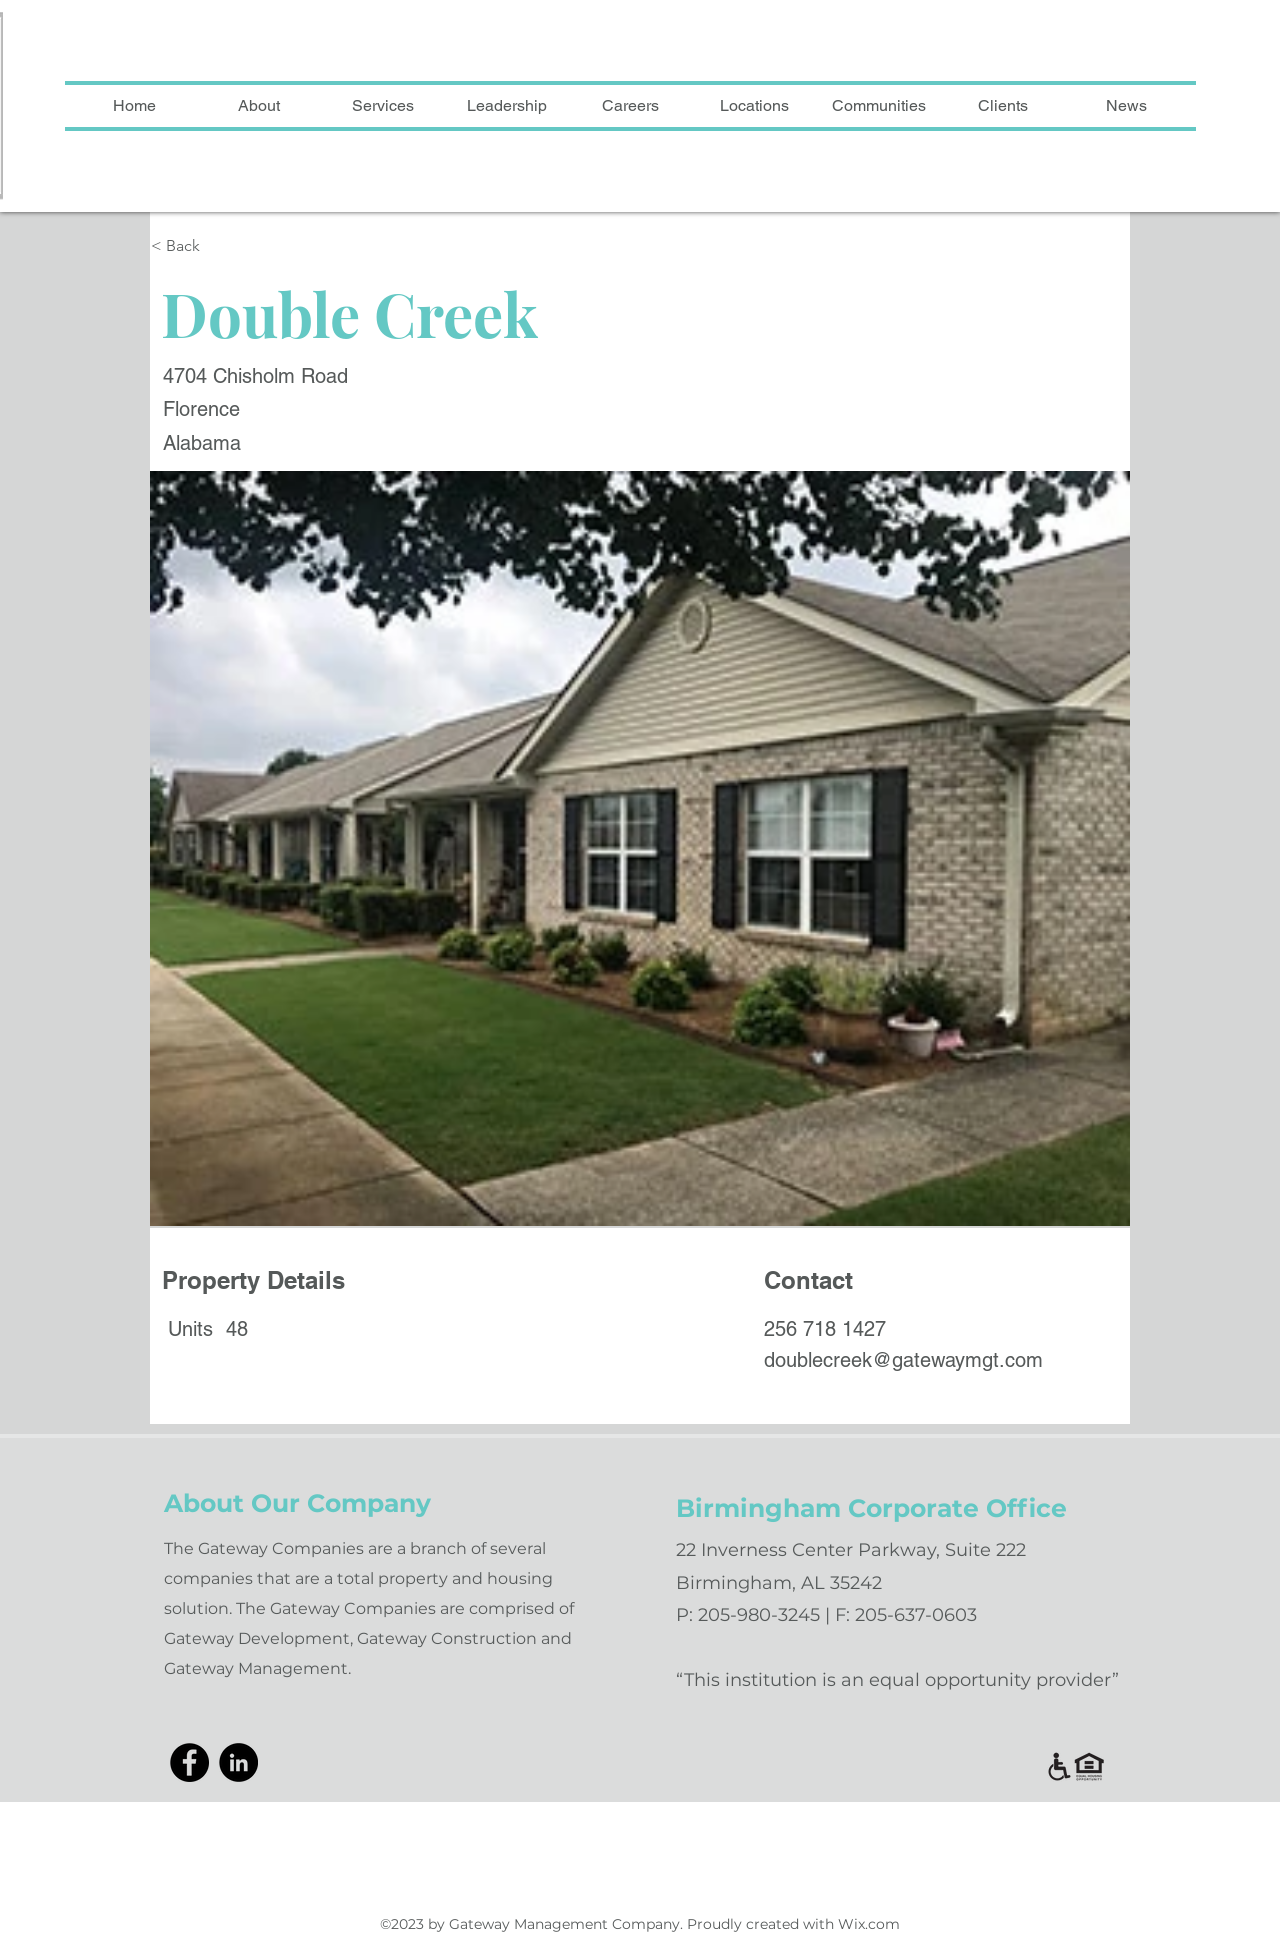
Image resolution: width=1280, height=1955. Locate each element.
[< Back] (252, 246)
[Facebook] (189, 1762)
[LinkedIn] (238, 1762)
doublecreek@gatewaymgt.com (903, 1360)
